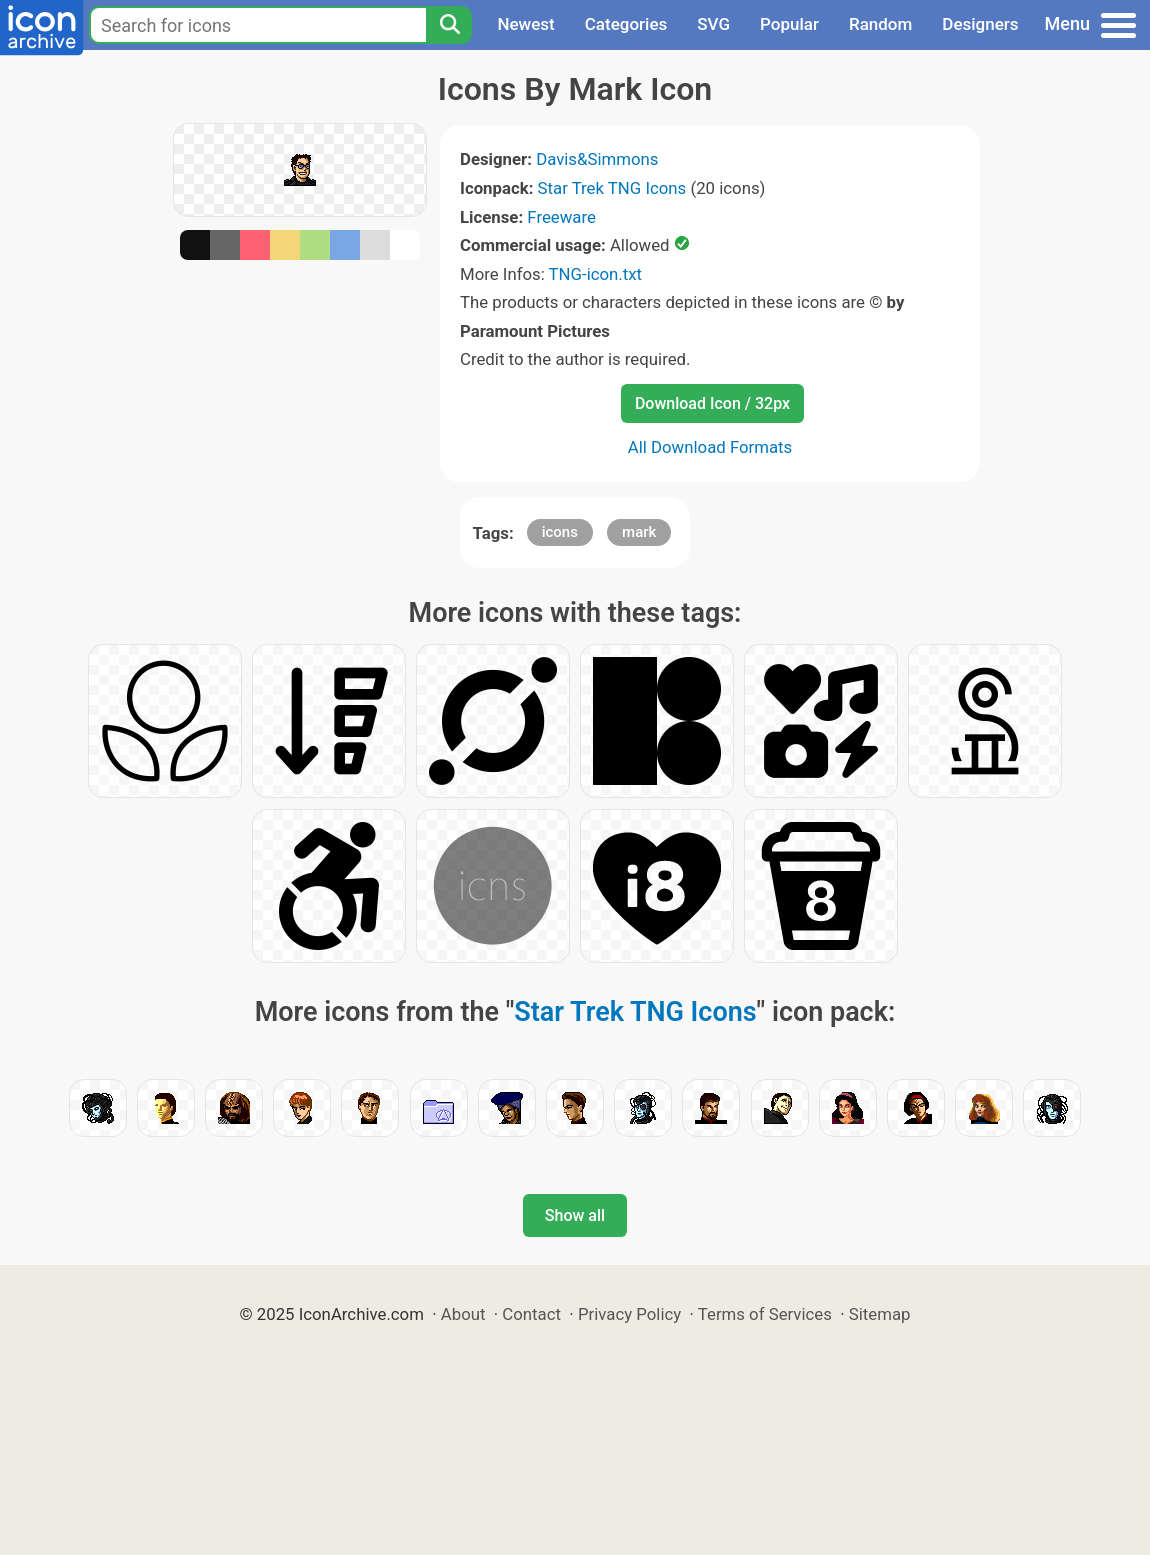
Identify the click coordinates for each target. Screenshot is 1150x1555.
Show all (575, 1215)
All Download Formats (710, 447)
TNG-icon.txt (596, 274)
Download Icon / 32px (712, 403)
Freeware (561, 217)
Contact (531, 1314)
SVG (713, 24)
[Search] (449, 25)
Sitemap (880, 1314)
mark (639, 532)
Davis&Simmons (597, 159)
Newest (525, 24)
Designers (980, 24)
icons (560, 532)
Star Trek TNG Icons (612, 188)
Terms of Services (765, 1314)
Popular (789, 24)
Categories (626, 24)
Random (880, 24)
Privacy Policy (629, 1314)
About (463, 1314)
